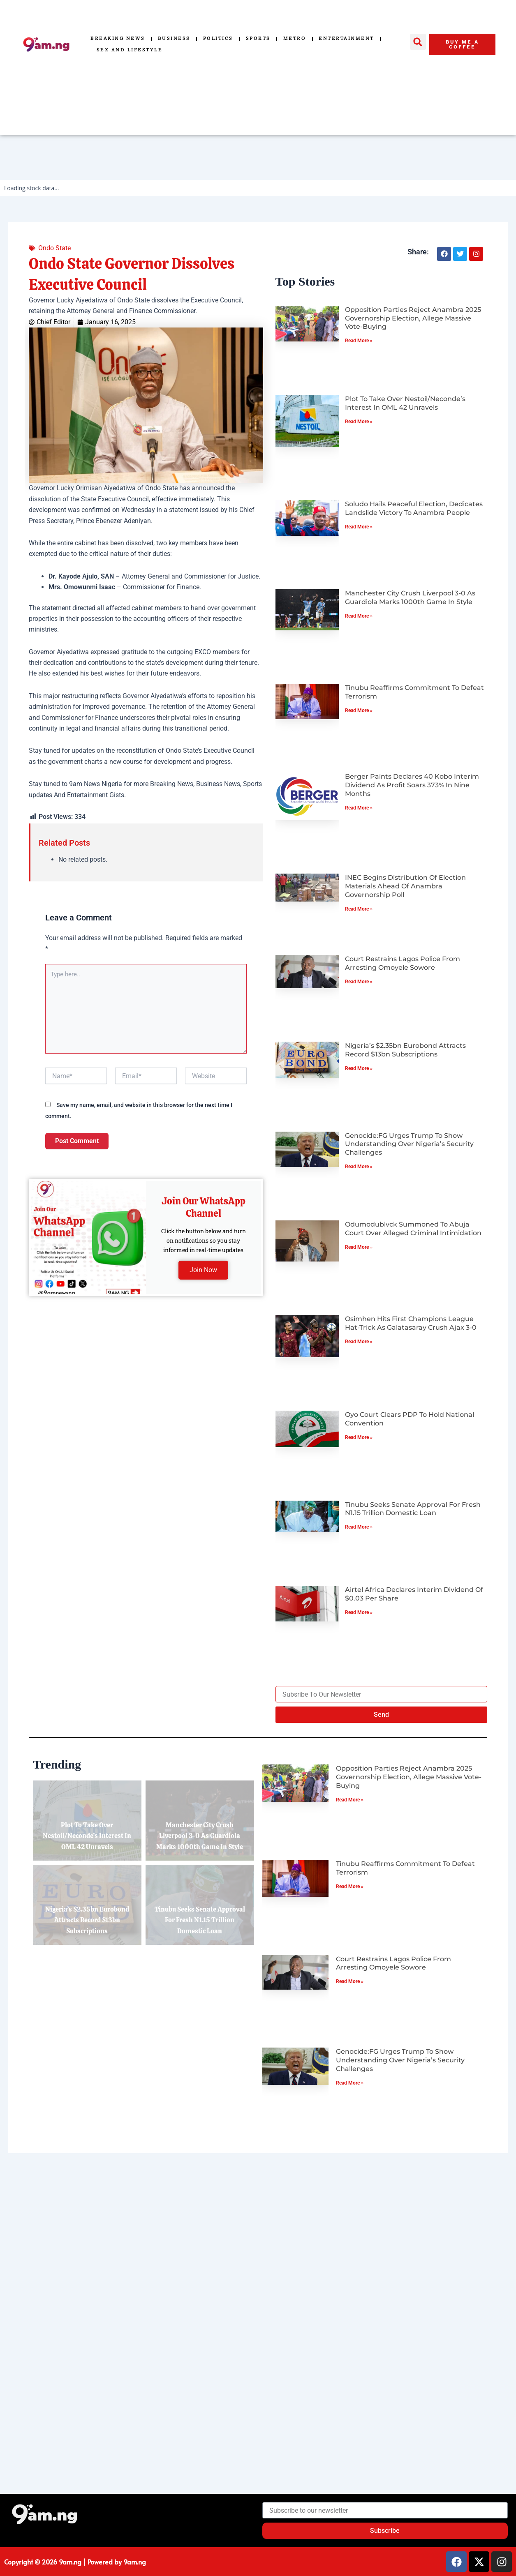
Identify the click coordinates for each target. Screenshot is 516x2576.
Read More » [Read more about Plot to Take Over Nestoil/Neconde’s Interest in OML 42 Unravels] (359, 421)
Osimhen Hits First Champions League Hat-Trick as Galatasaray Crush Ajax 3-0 (411, 1323)
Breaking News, (172, 784)
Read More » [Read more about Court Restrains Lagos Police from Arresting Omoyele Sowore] (359, 982)
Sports (258, 38)
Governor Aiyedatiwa (59, 652)
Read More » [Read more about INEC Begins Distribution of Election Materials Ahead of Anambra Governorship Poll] (359, 909)
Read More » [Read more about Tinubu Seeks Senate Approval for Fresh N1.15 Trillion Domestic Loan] (359, 1527)
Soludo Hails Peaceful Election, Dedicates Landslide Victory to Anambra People (414, 508)
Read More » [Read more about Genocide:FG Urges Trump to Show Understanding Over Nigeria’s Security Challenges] (359, 1166)
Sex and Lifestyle (130, 50)
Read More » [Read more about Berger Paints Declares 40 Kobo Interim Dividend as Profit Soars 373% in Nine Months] (359, 808)
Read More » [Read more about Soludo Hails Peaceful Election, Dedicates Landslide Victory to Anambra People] (359, 527)
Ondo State (54, 248)
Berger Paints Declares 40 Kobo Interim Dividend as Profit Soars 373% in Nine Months (412, 785)
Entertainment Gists (95, 795)
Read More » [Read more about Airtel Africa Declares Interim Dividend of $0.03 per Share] (359, 1612)
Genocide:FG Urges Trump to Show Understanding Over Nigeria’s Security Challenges (409, 1144)
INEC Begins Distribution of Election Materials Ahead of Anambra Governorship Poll (405, 886)
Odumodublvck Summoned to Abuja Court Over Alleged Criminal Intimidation (413, 1228)
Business (174, 38)
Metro (294, 38)
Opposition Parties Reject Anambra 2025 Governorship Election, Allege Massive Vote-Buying (413, 318)
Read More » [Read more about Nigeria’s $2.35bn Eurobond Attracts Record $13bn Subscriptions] (359, 1068)
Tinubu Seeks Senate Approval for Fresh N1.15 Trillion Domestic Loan (413, 1509)
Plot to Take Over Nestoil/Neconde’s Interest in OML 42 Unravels (405, 403)
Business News (218, 784)
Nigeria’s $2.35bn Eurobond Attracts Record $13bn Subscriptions (405, 1050)
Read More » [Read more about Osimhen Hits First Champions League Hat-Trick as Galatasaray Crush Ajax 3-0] (359, 1342)
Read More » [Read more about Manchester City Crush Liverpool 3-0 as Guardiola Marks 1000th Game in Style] (359, 616)
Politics (218, 38)
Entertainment (346, 38)
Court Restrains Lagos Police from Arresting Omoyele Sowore (402, 963)
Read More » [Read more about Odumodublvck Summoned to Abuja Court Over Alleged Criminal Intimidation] (359, 1247)
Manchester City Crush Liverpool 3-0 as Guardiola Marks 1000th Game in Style (410, 597)
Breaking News (117, 38)
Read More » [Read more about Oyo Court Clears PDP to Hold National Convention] (359, 1437)
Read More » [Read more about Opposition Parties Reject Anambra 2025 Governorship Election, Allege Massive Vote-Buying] (359, 341)
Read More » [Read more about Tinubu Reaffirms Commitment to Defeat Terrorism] (359, 710)
